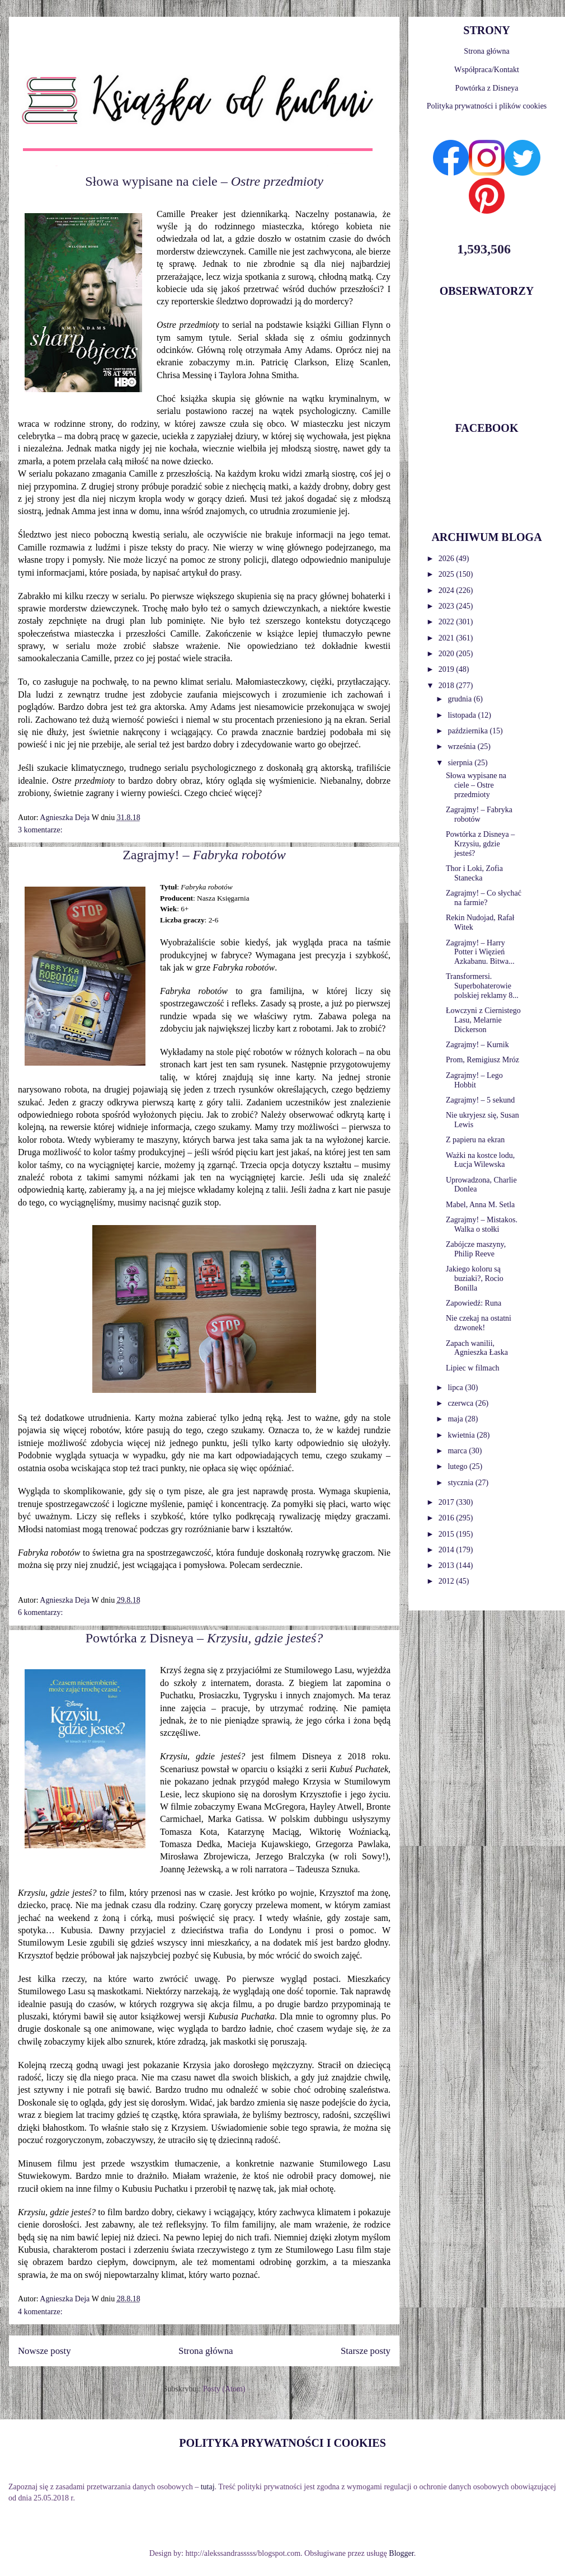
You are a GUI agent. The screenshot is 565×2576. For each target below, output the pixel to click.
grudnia (460, 699)
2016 (447, 1518)
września (462, 746)
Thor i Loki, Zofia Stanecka (474, 873)
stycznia (461, 1482)
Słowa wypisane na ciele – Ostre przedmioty (476, 785)
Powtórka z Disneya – (204, 1638)
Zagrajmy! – (204, 854)
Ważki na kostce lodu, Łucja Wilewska (480, 1160)
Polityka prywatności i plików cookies (487, 106)
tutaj (208, 2487)
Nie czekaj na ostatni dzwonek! (478, 1323)
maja (456, 1419)
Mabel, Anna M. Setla (480, 1204)
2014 (447, 1550)
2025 (447, 574)
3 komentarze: (40, 830)
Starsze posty (365, 2351)
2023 (447, 606)
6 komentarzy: (40, 1612)
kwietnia (462, 1435)
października (468, 731)
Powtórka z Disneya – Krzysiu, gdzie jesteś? (480, 844)
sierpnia (461, 763)
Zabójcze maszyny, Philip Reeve (476, 1249)
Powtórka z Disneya (487, 88)
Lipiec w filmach (473, 1368)
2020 (447, 653)
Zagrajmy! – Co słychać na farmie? (483, 898)
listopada (463, 715)
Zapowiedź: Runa (473, 1303)
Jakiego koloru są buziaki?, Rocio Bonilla (474, 1278)
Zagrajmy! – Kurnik (477, 1044)
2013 (447, 1565)
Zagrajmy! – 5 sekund (480, 1100)
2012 (447, 1581)
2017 (447, 1502)
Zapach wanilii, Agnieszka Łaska (477, 1348)
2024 (447, 590)
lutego (458, 1466)
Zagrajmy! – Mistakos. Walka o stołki (481, 1224)
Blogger (401, 2553)
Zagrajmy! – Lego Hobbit (474, 1080)
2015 (447, 1534)
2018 (447, 685)
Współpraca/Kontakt (486, 69)
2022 (447, 622)
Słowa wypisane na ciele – (204, 181)
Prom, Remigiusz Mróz (482, 1060)
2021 (447, 638)
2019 (447, 669)
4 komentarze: (40, 2311)
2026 (447, 558)
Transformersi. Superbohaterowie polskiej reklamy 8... (482, 986)
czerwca (461, 1403)
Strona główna (205, 2351)
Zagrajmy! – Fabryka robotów (479, 814)
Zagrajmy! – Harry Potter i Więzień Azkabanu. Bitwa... (480, 952)
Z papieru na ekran (475, 1140)
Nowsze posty (44, 2351)
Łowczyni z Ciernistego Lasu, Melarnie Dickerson (483, 1020)
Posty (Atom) (224, 2389)
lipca (456, 1387)
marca (458, 1451)
